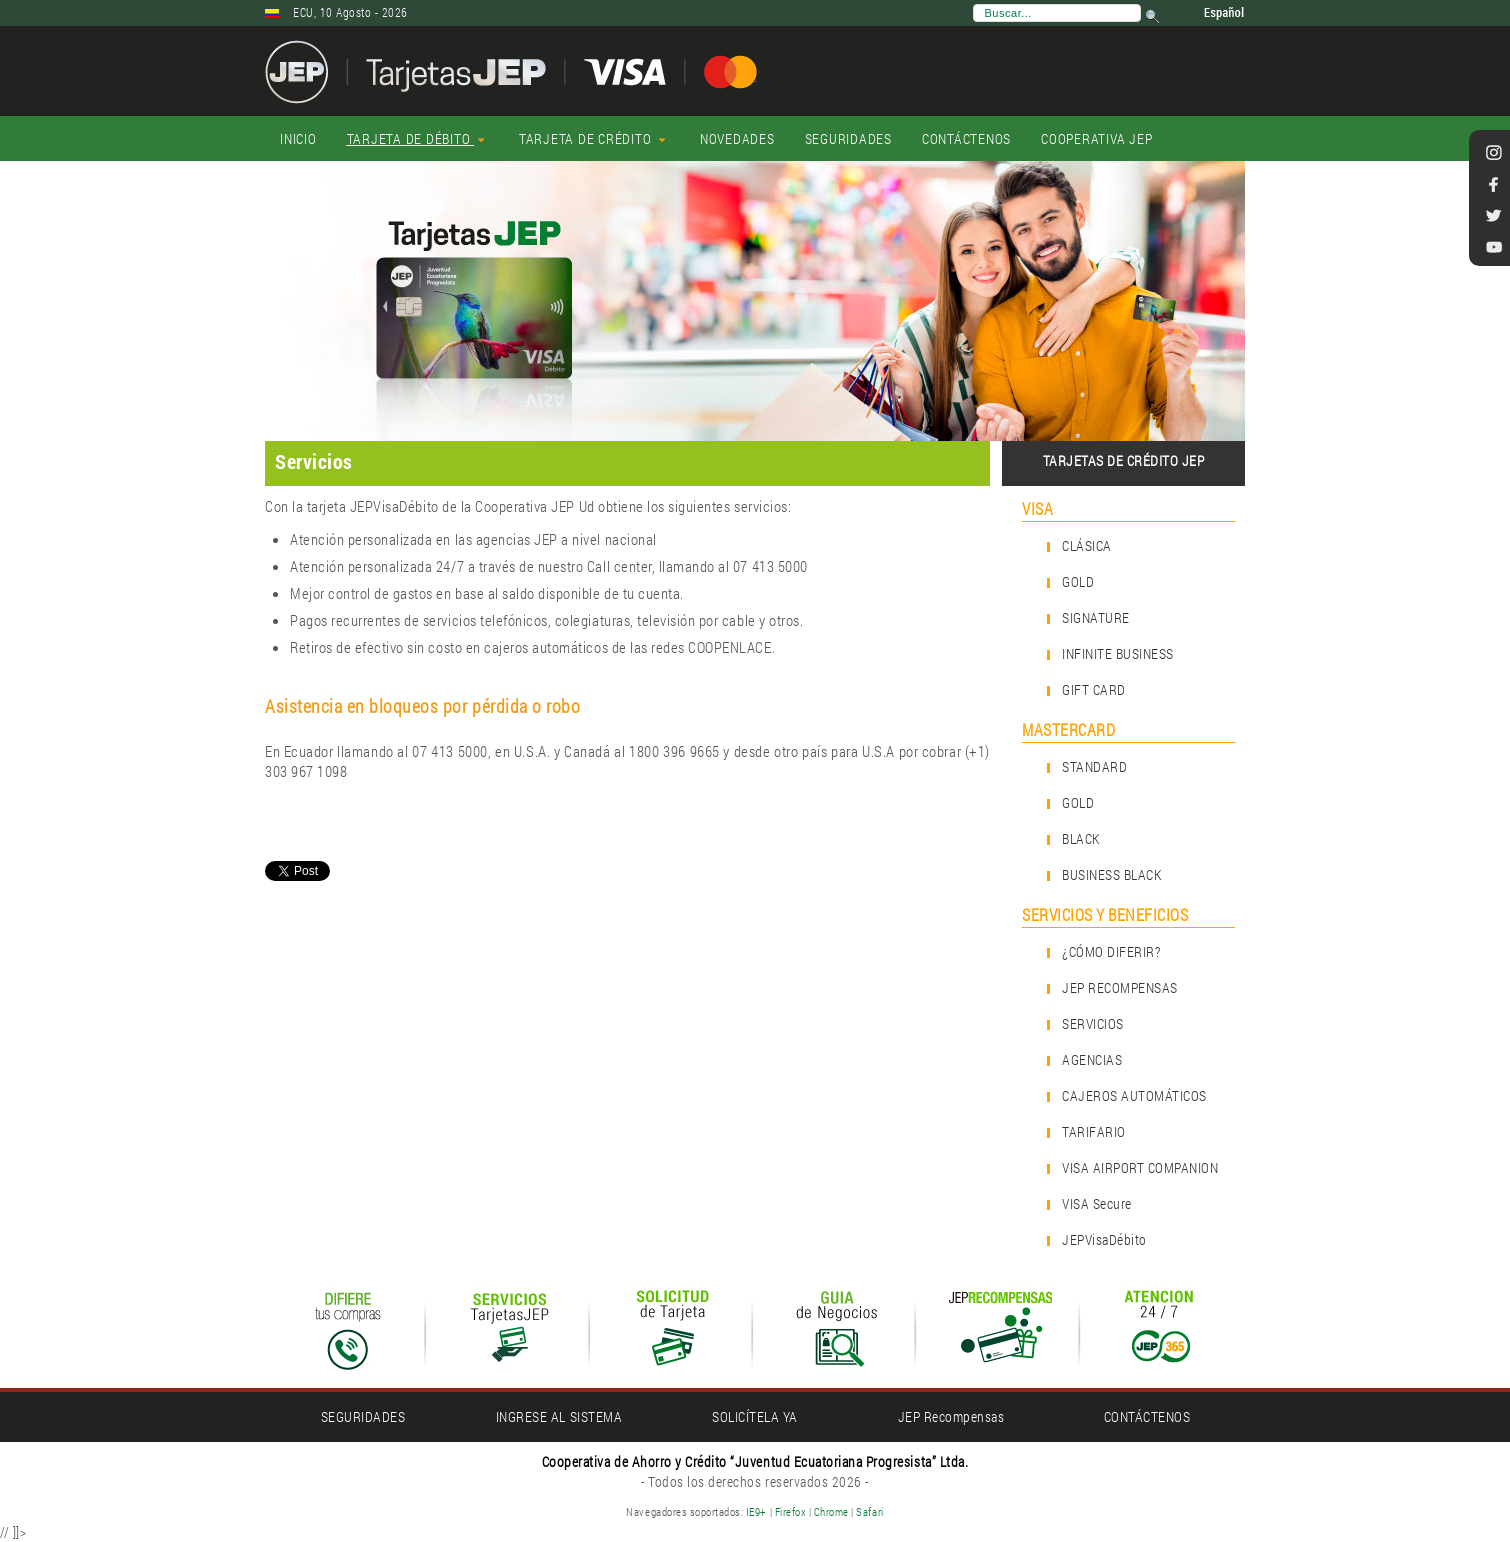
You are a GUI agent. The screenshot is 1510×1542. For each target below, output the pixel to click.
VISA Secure (1097, 1203)
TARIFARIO (1094, 1131)
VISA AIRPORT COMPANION (1140, 1167)
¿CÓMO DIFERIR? (1111, 951)
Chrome (833, 1511)
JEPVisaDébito (1104, 1239)
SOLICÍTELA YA (755, 1416)
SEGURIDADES (363, 1416)
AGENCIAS (1092, 1059)
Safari (869, 1511)
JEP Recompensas (951, 1416)
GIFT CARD (1094, 689)
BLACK (1081, 838)
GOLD (1078, 581)
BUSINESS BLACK (1112, 874)
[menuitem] (298, 139)
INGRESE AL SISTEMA (559, 1416)
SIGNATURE (1096, 617)
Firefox (791, 1511)
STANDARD (1094, 766)
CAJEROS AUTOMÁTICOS (1134, 1095)
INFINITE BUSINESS (1118, 653)
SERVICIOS (1093, 1023)
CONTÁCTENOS (1147, 1416)
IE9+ (756, 1511)
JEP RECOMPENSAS (1120, 987)
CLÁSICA (1087, 545)
